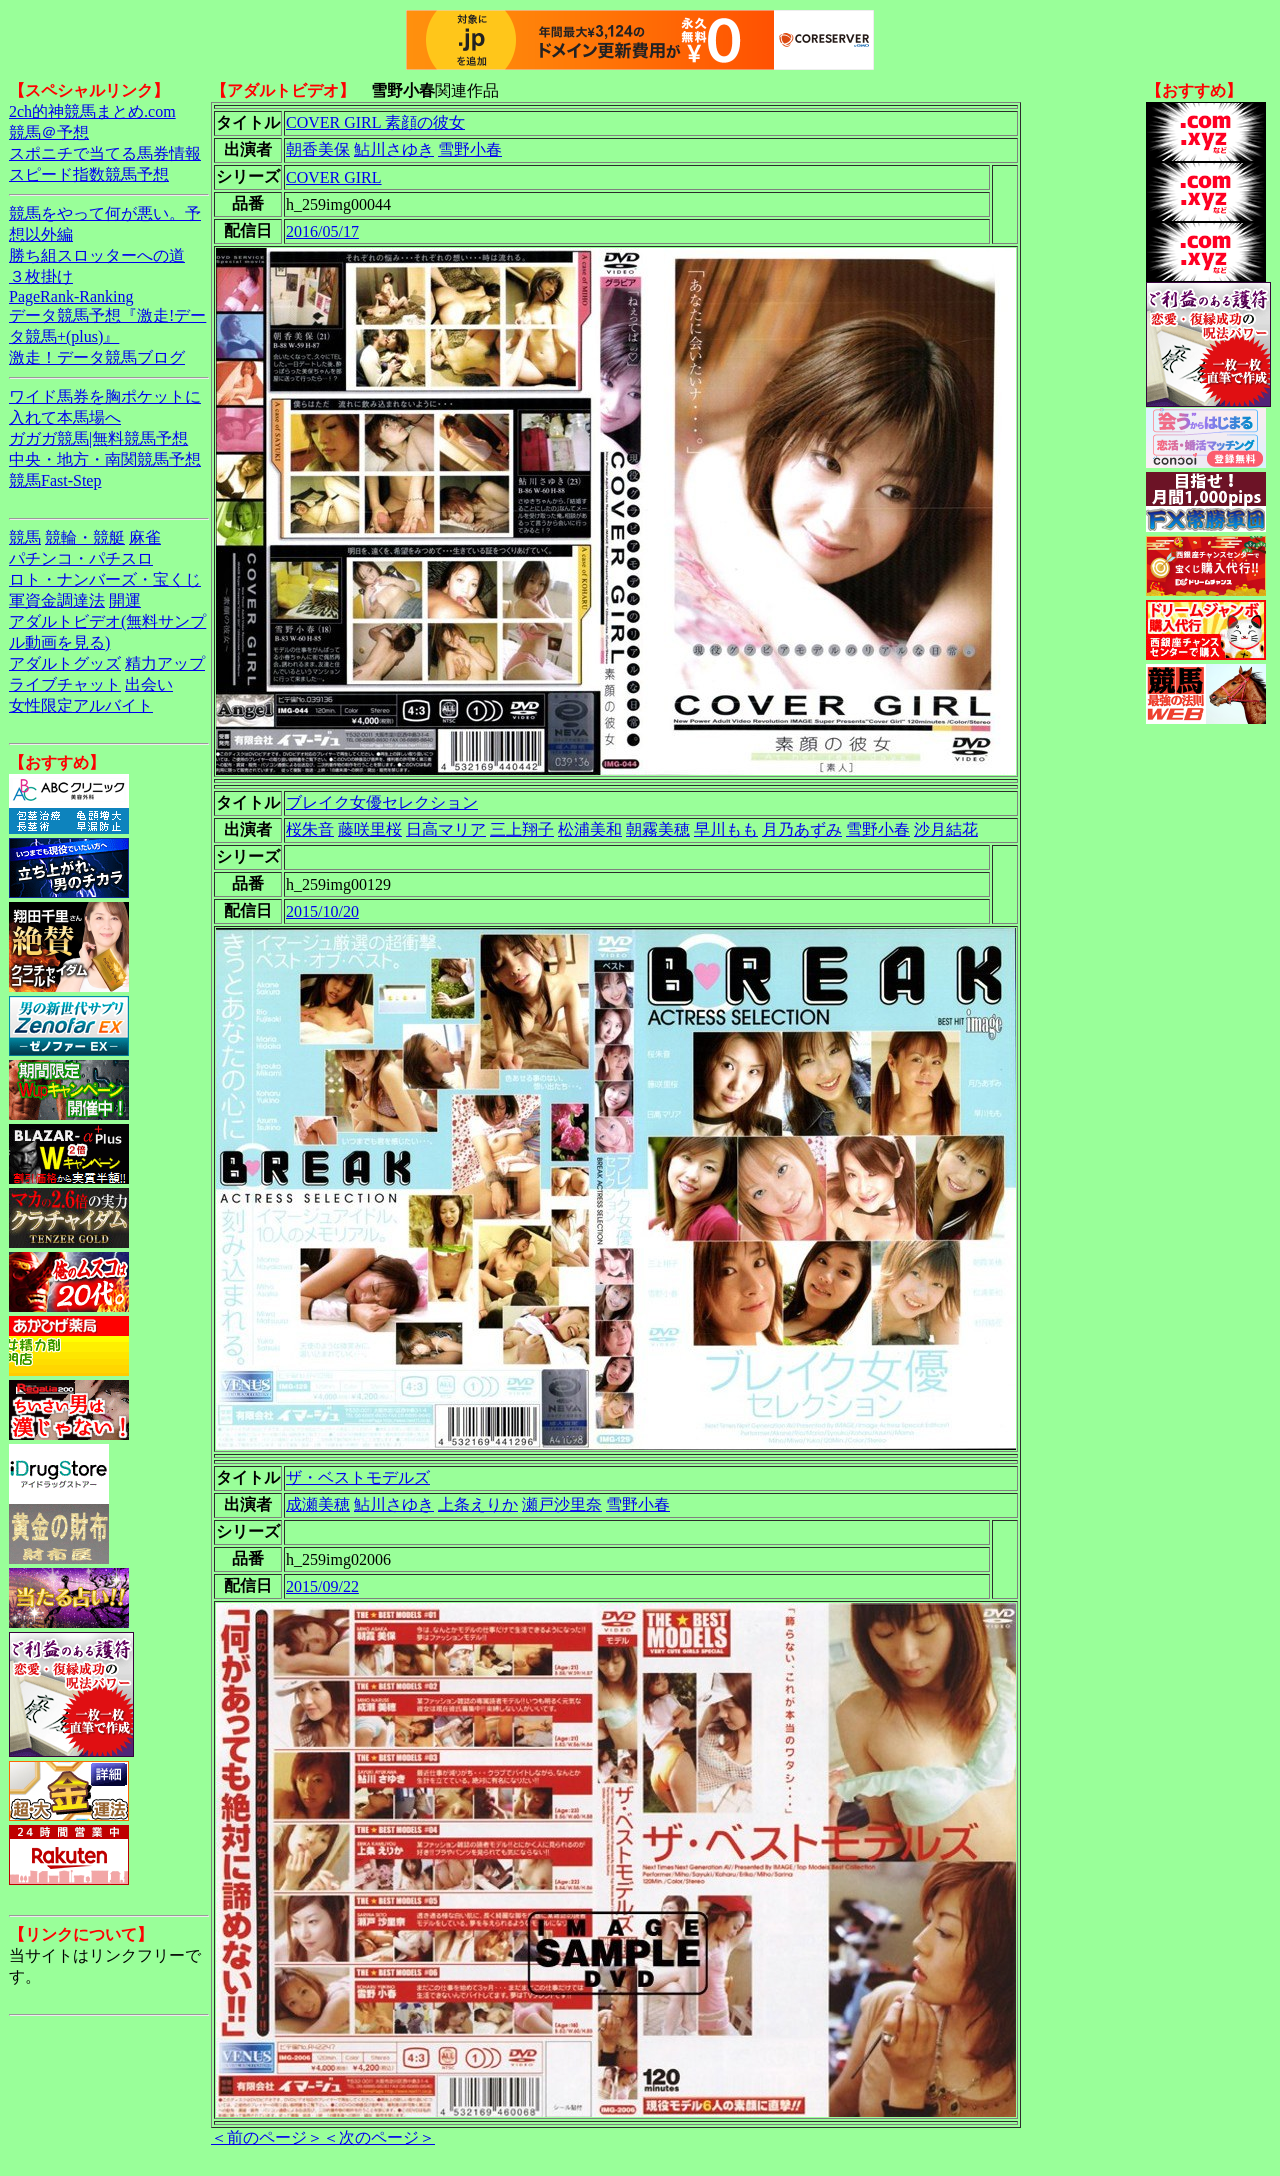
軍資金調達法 (57, 600)
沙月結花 (946, 829)
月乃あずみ (802, 829)
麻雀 (145, 537)
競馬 (25, 537)
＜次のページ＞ (379, 2137)
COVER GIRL (334, 177)
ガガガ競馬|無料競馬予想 (98, 438)
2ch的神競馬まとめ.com (92, 111)
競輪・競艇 (85, 537)
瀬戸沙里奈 (562, 1504)
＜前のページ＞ (267, 2137)
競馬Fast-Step (55, 480)
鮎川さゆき (394, 149)
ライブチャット (65, 684)
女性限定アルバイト (81, 705)
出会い (149, 684)
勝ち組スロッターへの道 (97, 255)
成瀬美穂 (318, 1504)
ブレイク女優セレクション (382, 802)
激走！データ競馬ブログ (97, 357)
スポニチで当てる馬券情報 (105, 153)
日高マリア (446, 829)
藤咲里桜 (370, 829)
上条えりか (478, 1504)
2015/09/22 (322, 1586)
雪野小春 (470, 149)
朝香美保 (318, 149)
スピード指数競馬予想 (89, 174)
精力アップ (165, 663)
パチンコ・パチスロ (81, 558)
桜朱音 (310, 829)
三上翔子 (522, 829)
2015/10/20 (322, 911)
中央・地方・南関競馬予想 (105, 459)
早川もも (726, 829)
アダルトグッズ (65, 663)
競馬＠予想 (49, 132)
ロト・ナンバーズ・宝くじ (105, 579)
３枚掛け (41, 276)
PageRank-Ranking (71, 296)
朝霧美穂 (658, 829)
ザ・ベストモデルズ (358, 1477)
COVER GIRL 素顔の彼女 (375, 122)
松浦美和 (590, 829)
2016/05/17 (322, 231)
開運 (125, 600)
